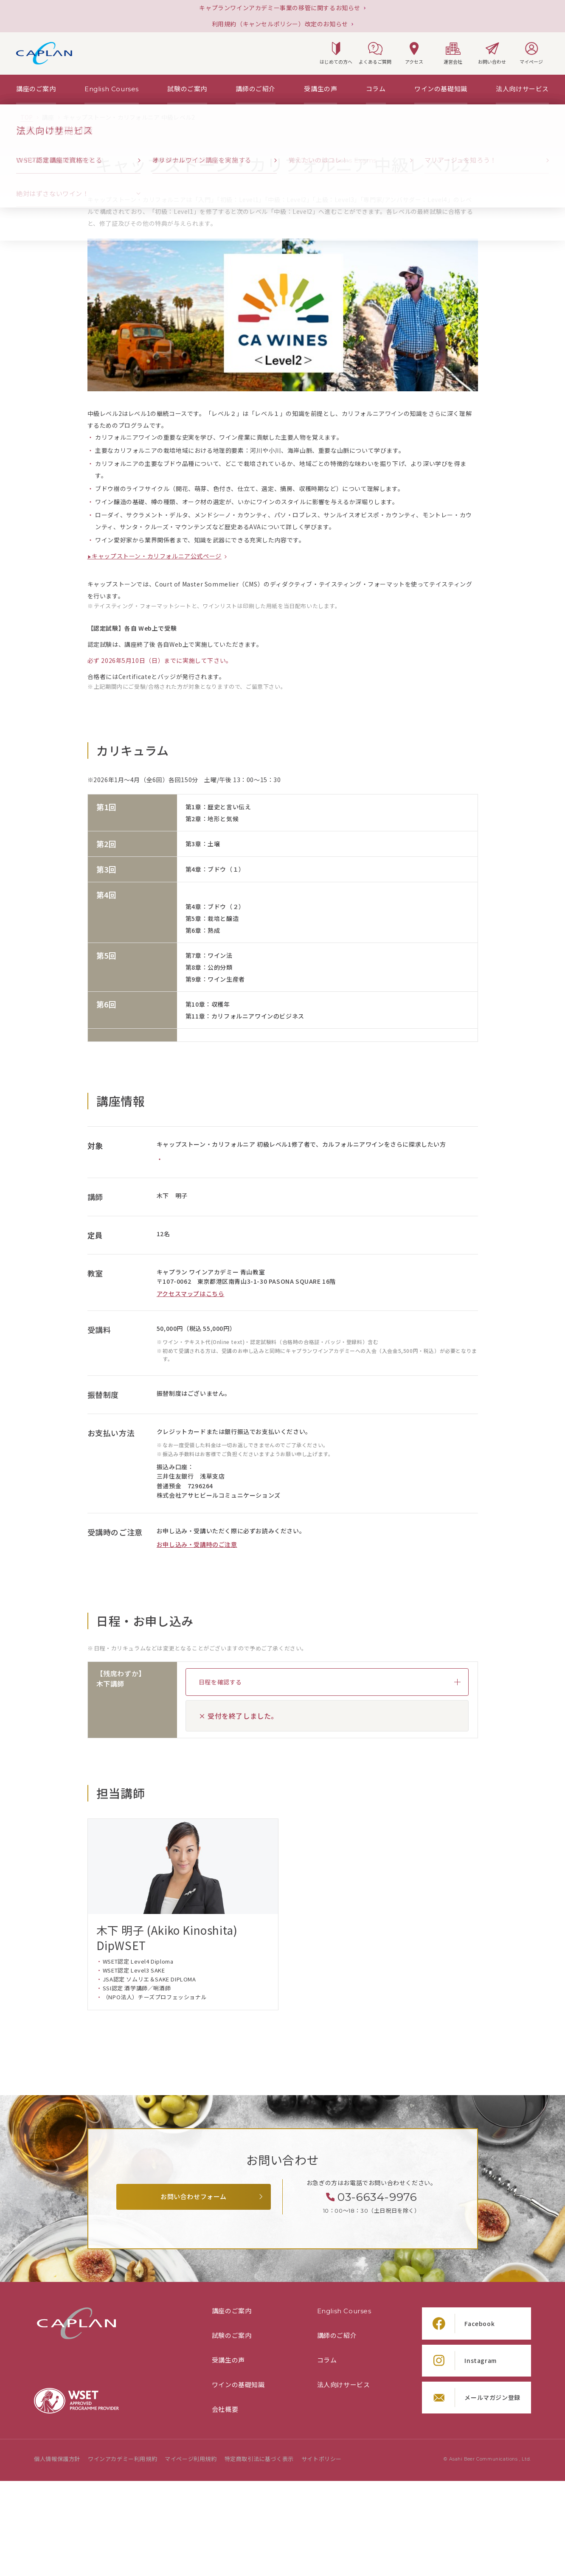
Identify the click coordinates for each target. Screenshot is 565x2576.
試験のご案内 (232, 2336)
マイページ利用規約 (190, 2459)
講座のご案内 (232, 2311)
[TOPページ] (26, 117)
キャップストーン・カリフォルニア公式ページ (157, 556)
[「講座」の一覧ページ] (48, 117)
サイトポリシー (321, 2459)
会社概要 (225, 2409)
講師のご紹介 (337, 2336)
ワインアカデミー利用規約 (122, 2459)
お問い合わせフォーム (193, 2197)
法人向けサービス (343, 2385)
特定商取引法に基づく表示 (259, 2459)
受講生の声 (228, 2360)
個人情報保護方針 (57, 2459)
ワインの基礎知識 (238, 2385)
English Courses (344, 2311)
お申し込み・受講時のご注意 (197, 1545)
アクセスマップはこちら (191, 1294)
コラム (327, 2360)
